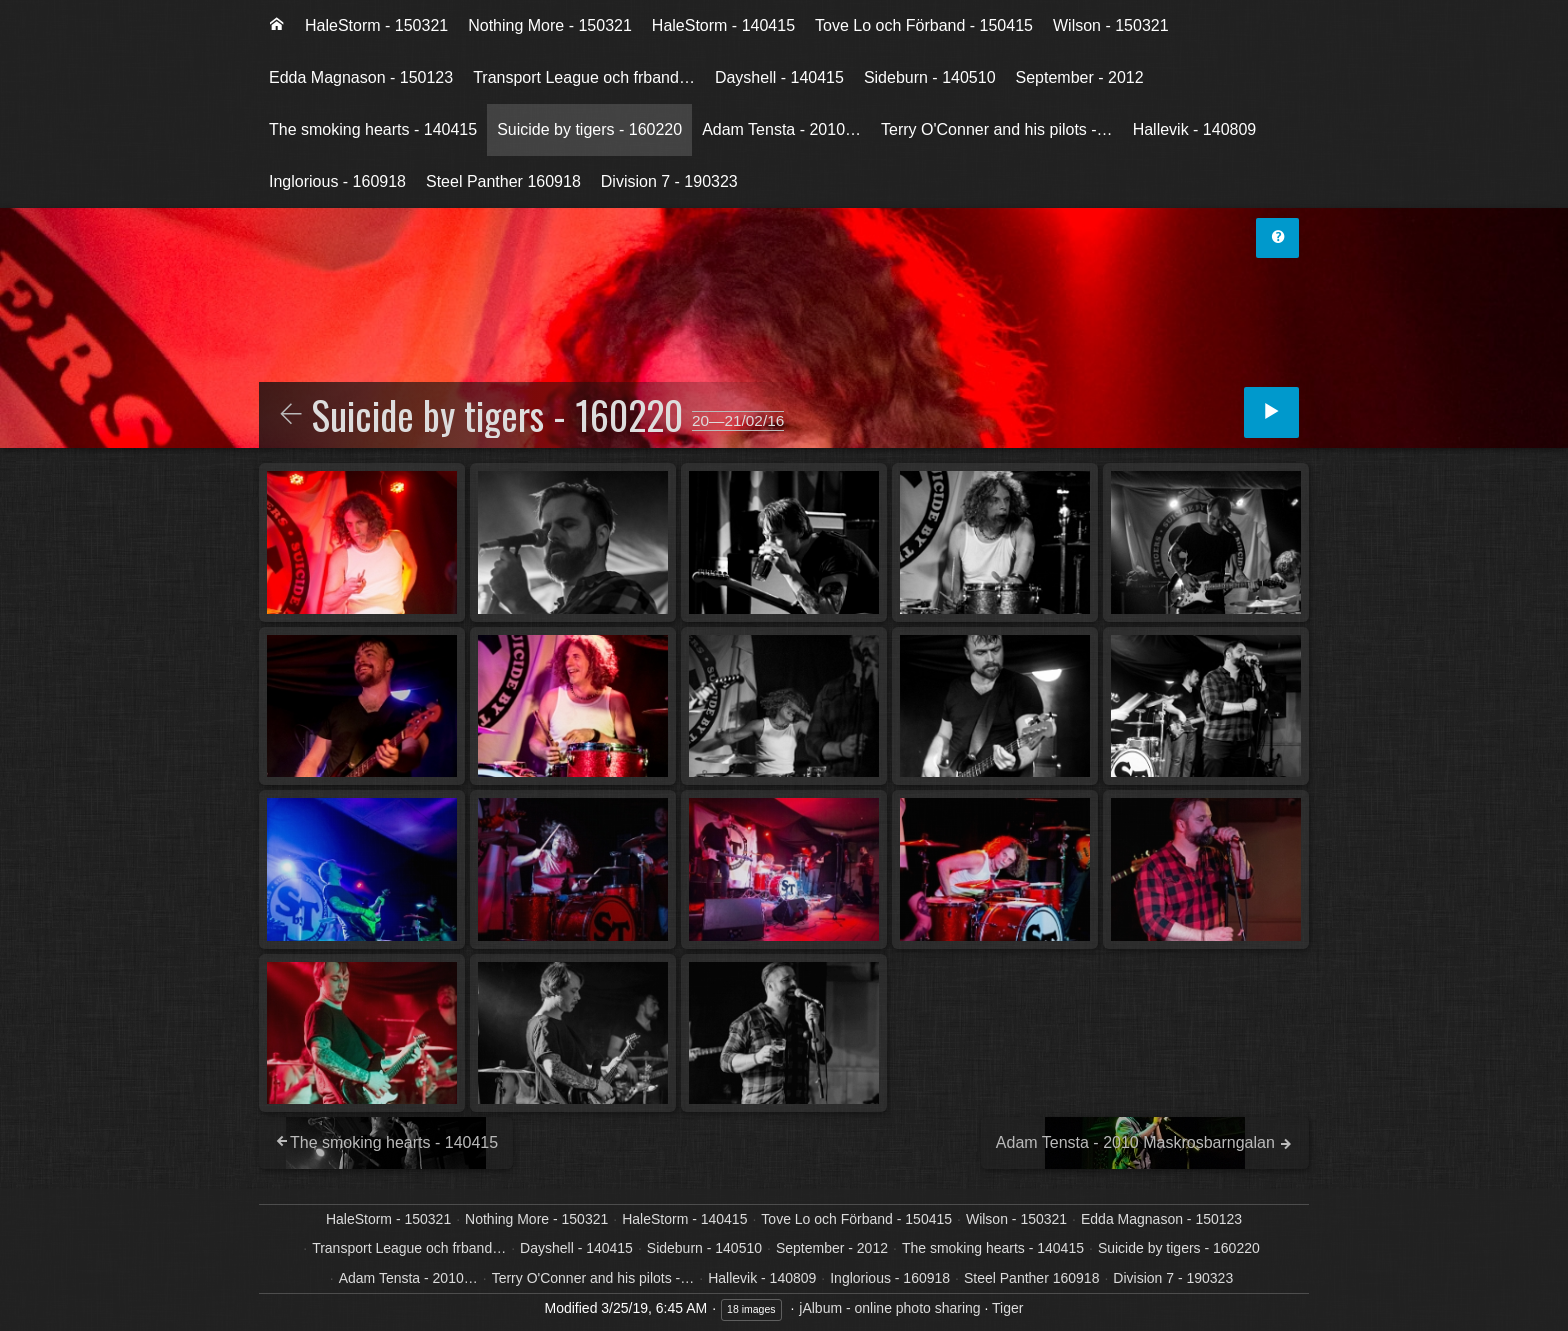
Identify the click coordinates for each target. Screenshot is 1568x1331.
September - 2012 (1080, 77)
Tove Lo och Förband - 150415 (924, 25)
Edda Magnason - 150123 (361, 77)
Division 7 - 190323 (669, 181)
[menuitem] (277, 26)
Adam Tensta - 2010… (781, 129)
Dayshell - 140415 (779, 77)
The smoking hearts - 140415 (373, 129)
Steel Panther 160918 (503, 181)
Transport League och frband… (584, 77)
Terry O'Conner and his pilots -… (997, 129)
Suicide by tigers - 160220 (589, 129)
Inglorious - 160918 (337, 181)
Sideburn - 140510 (930, 77)
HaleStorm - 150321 (376, 25)
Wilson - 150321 (1111, 25)
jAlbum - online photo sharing (889, 1308)
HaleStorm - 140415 (723, 25)
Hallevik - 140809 (1195, 129)
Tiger (1007, 1308)
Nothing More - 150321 (550, 25)
